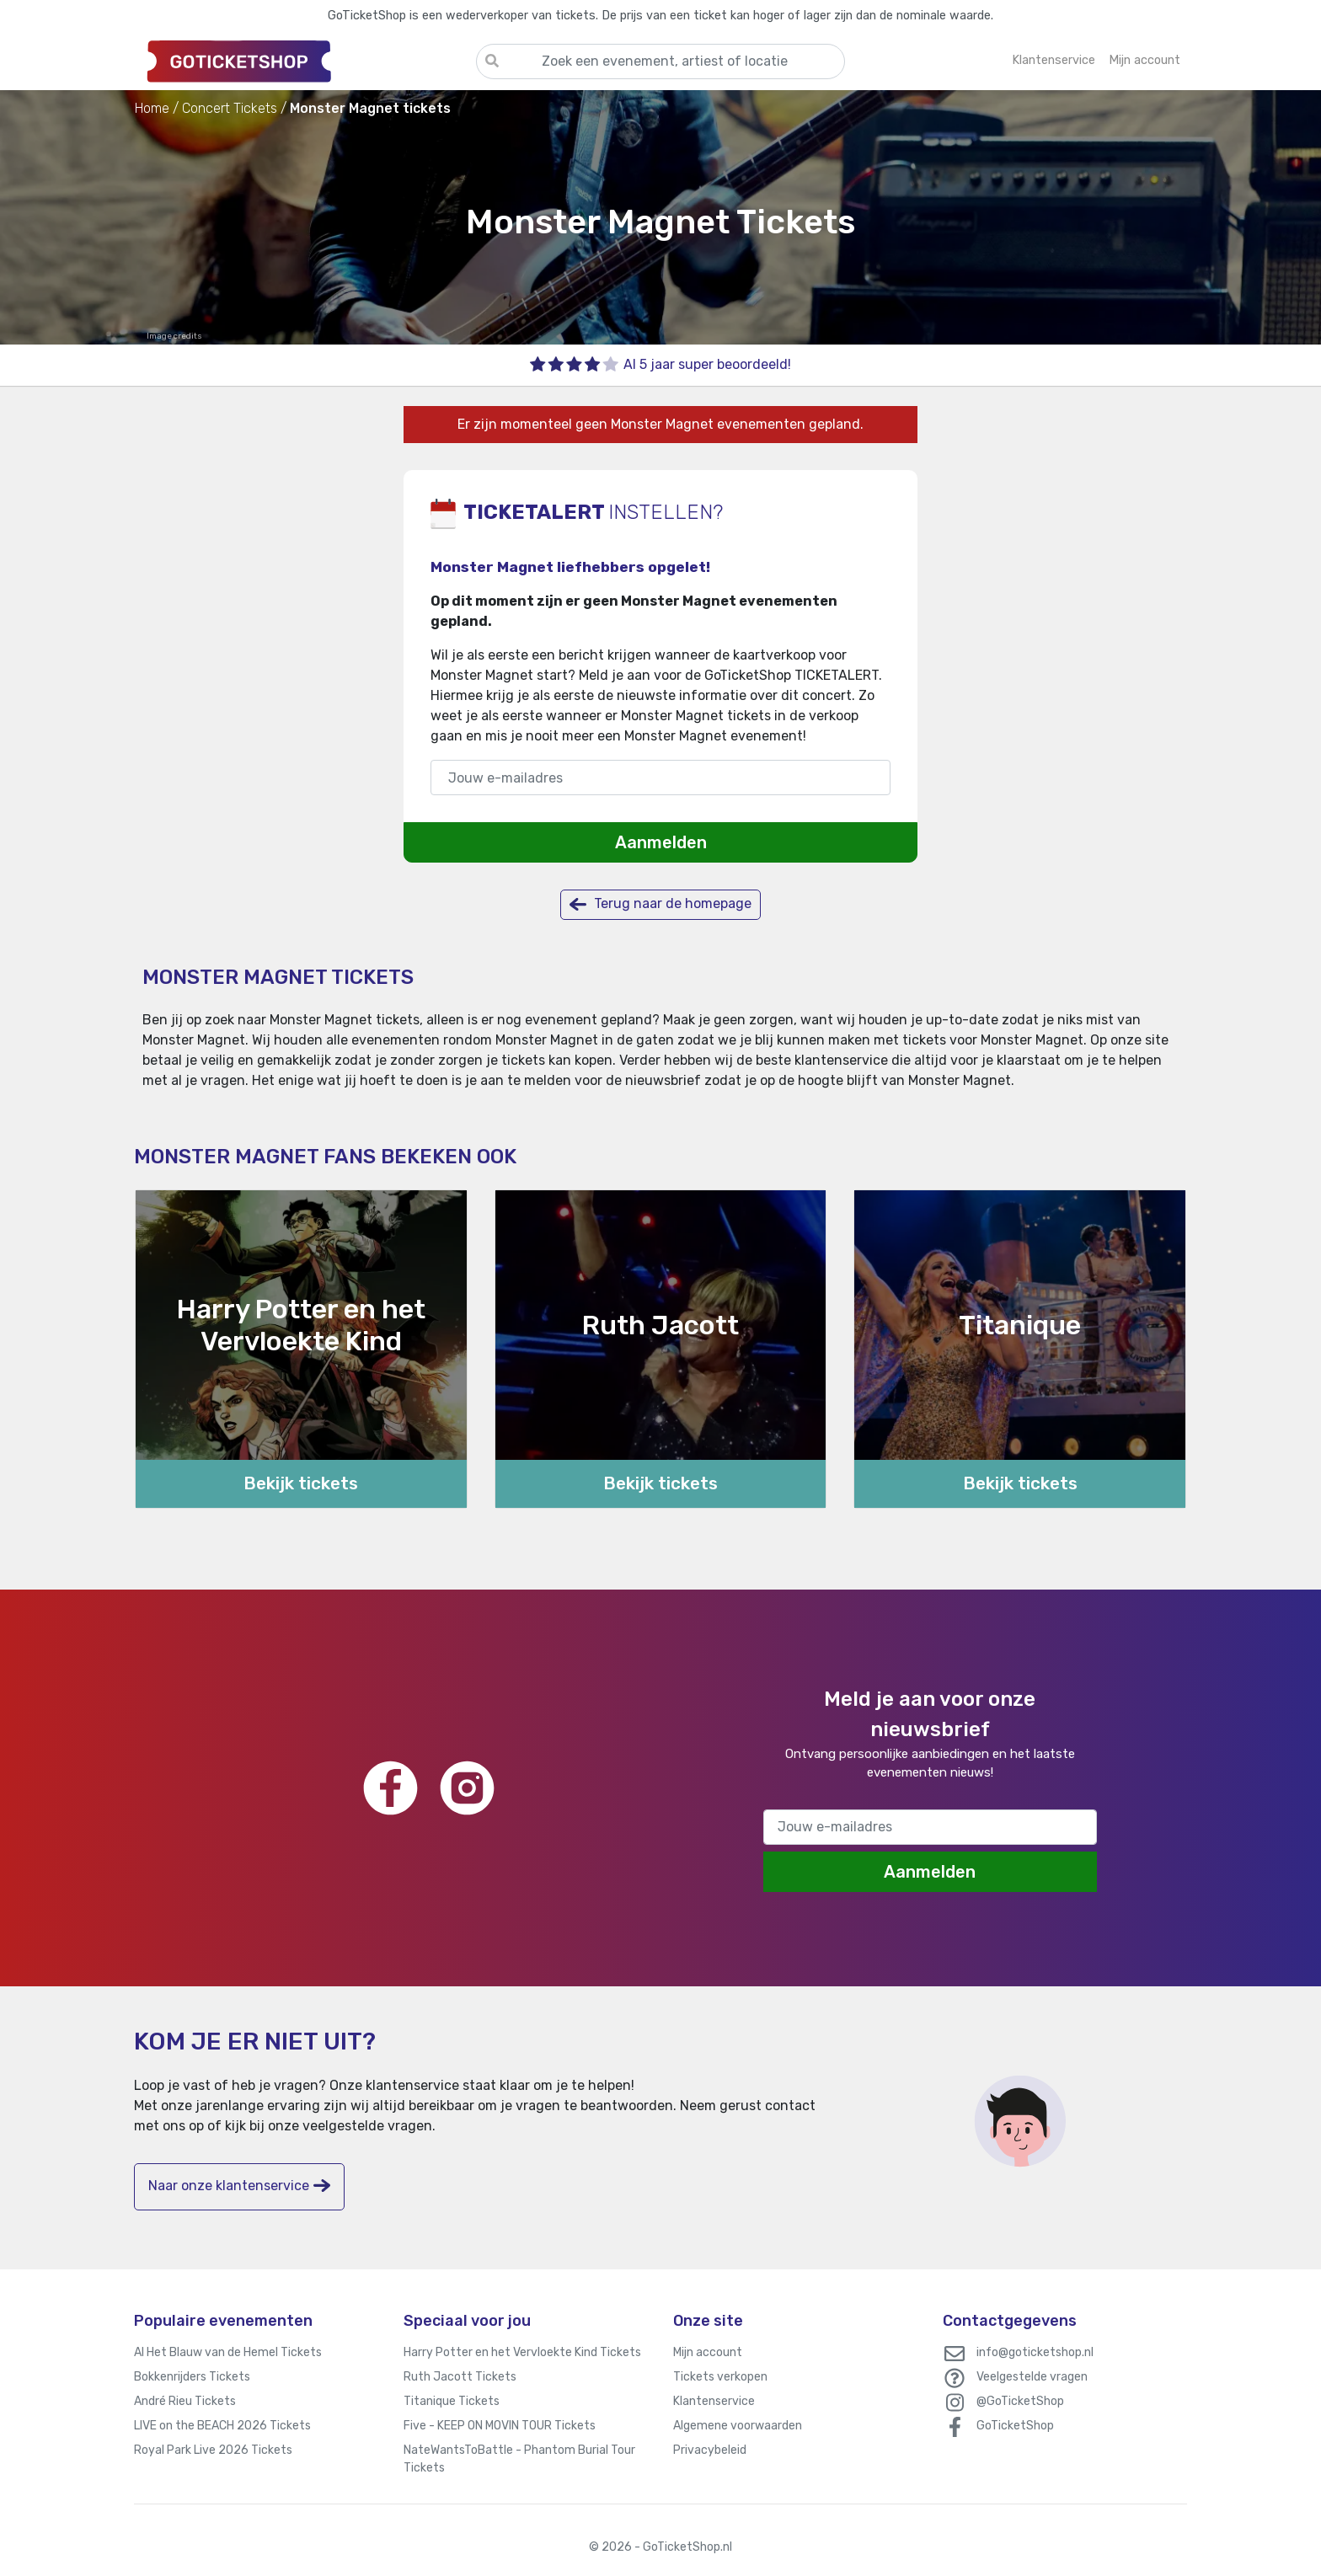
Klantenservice (714, 2401)
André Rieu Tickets (185, 2401)
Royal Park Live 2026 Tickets (213, 2450)
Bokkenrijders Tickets (192, 2377)
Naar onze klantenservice (239, 2185)
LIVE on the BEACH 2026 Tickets (222, 2425)
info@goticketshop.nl (1035, 2352)
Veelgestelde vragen (1032, 2377)
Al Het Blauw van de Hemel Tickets (228, 2352)
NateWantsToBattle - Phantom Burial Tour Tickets (519, 2459)
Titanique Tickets (452, 2401)
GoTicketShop (1015, 2425)
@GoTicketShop (1020, 2401)
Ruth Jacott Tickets (460, 2377)
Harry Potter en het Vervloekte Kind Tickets (522, 2352)
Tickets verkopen (720, 2377)
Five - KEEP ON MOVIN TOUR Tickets (500, 2425)
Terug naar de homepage (660, 904)
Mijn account (707, 2352)
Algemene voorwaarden (737, 2425)
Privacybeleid (709, 2450)
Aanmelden (661, 842)
